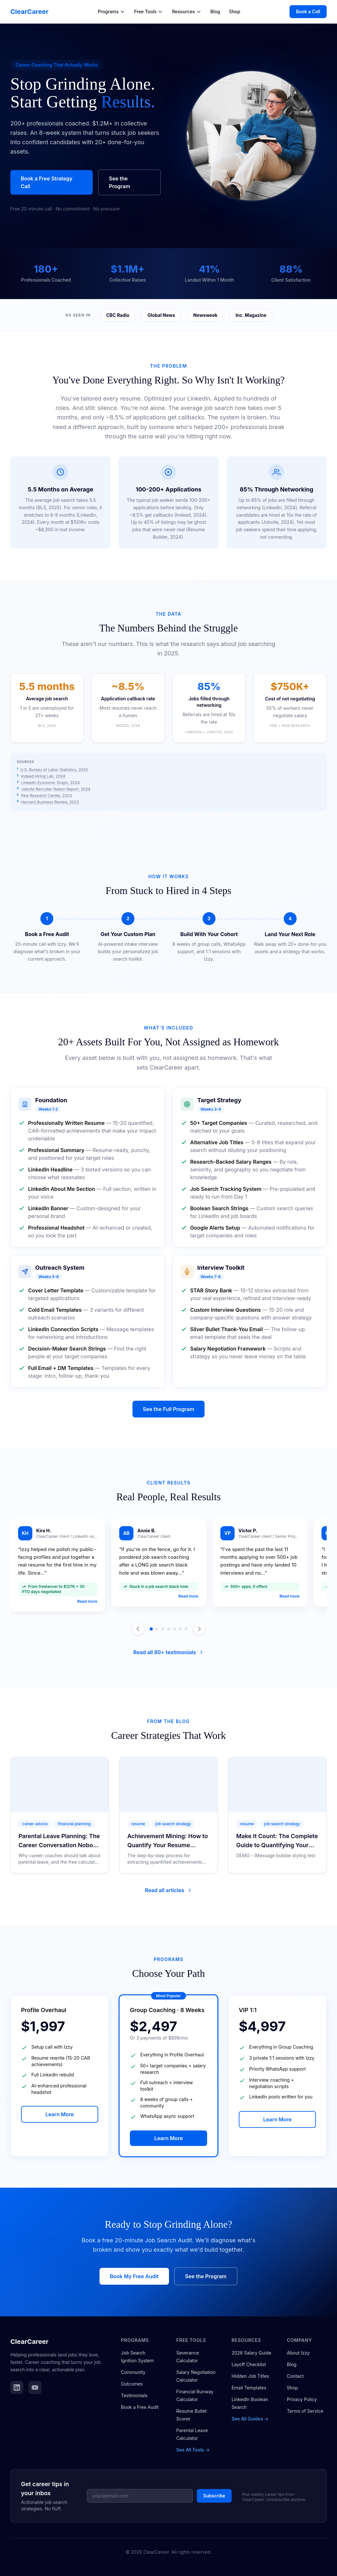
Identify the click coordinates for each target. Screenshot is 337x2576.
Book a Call (308, 11)
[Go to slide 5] (174, 1629)
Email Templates (249, 2387)
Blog (215, 11)
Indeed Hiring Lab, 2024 (43, 776)
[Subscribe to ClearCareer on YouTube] (34, 2387)
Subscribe (214, 2495)
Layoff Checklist (249, 2364)
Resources (186, 11)
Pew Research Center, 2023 (46, 795)
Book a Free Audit (140, 2407)
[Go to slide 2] (157, 1629)
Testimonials (134, 2395)
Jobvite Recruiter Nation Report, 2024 (55, 789)
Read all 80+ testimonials (168, 1652)
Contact (295, 2376)
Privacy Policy (302, 2399)
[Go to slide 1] (151, 1629)
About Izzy (298, 2352)
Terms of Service (305, 2411)
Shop (234, 11)
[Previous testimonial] (138, 1628)
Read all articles (168, 1890)
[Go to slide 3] (162, 1629)
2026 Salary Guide (251, 2352)
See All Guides (250, 2418)
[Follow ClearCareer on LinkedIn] (16, 2387)
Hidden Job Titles (250, 2376)
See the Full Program (168, 1409)
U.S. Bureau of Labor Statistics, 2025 (54, 769)
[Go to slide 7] (186, 1629)
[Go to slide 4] (168, 1629)
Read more (87, 1601)
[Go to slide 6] (180, 1629)
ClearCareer (29, 12)
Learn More (59, 2114)
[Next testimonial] (199, 1628)
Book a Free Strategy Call (46, 182)
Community (133, 2372)
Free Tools (148, 11)
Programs (111, 11)
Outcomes (132, 2384)
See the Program (119, 182)
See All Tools (192, 2449)
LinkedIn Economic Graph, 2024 (50, 782)
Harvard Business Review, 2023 (50, 802)
